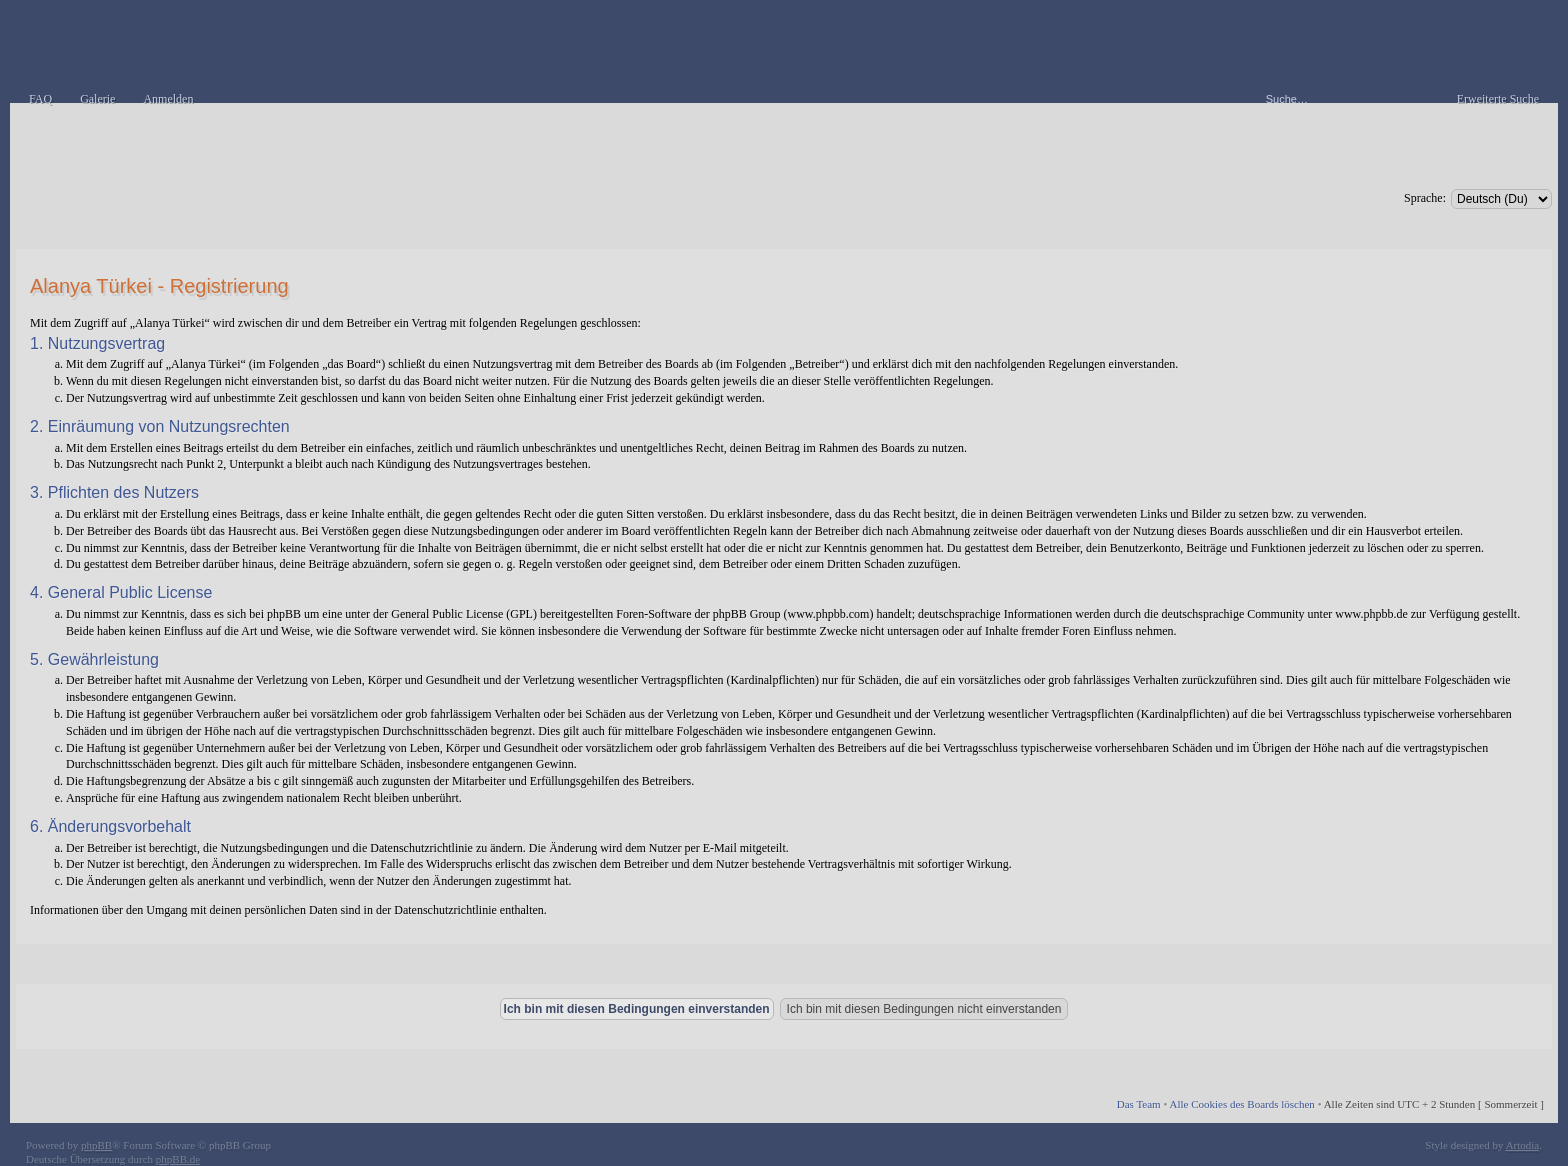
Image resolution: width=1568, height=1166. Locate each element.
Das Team (1139, 1104)
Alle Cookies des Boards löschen (1241, 1104)
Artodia (1523, 1145)
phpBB (96, 1145)
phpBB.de (178, 1159)
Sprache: (1425, 198)
